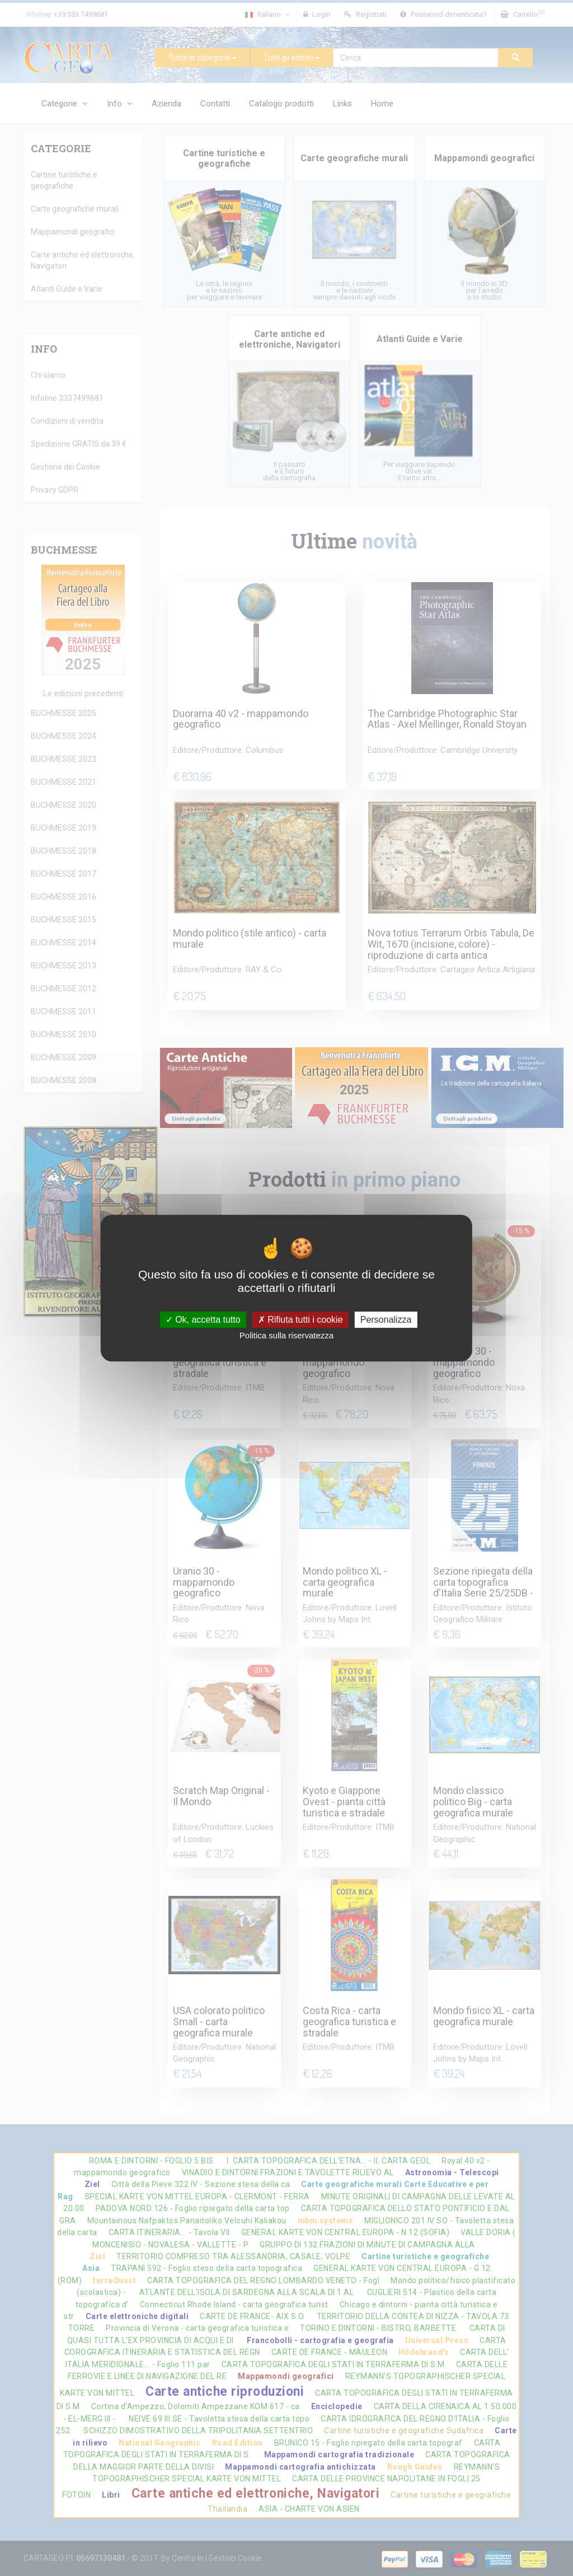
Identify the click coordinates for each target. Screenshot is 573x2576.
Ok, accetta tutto (203, 1319)
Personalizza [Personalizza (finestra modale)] (386, 1319)
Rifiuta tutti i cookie (300, 1319)
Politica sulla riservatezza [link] (286, 1335)
